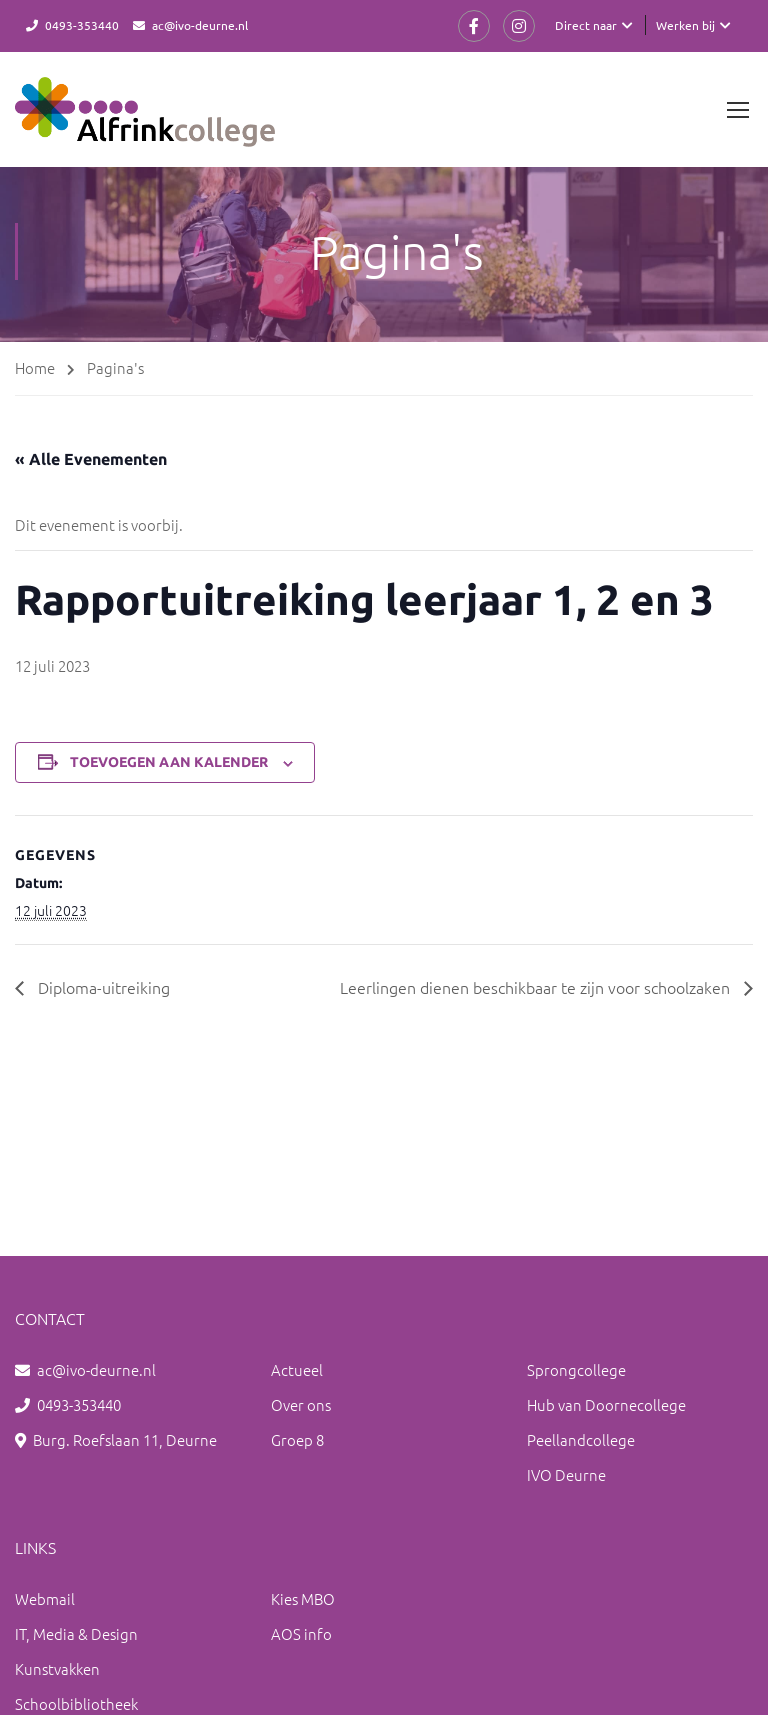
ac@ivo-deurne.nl (200, 25)
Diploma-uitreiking (102, 987)
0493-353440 (82, 25)
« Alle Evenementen (91, 459)
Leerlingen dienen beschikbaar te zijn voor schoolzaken (537, 987)
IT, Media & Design (76, 1633)
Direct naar (586, 25)
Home (35, 367)
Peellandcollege (581, 1439)
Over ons (301, 1404)
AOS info (301, 1633)
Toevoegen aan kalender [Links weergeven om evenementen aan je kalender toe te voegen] (169, 762)
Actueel (297, 1369)
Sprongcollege (576, 1369)
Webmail (45, 1598)
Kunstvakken (57, 1668)
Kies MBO (303, 1598)
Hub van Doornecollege (606, 1404)
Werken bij (685, 25)
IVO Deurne (566, 1474)
